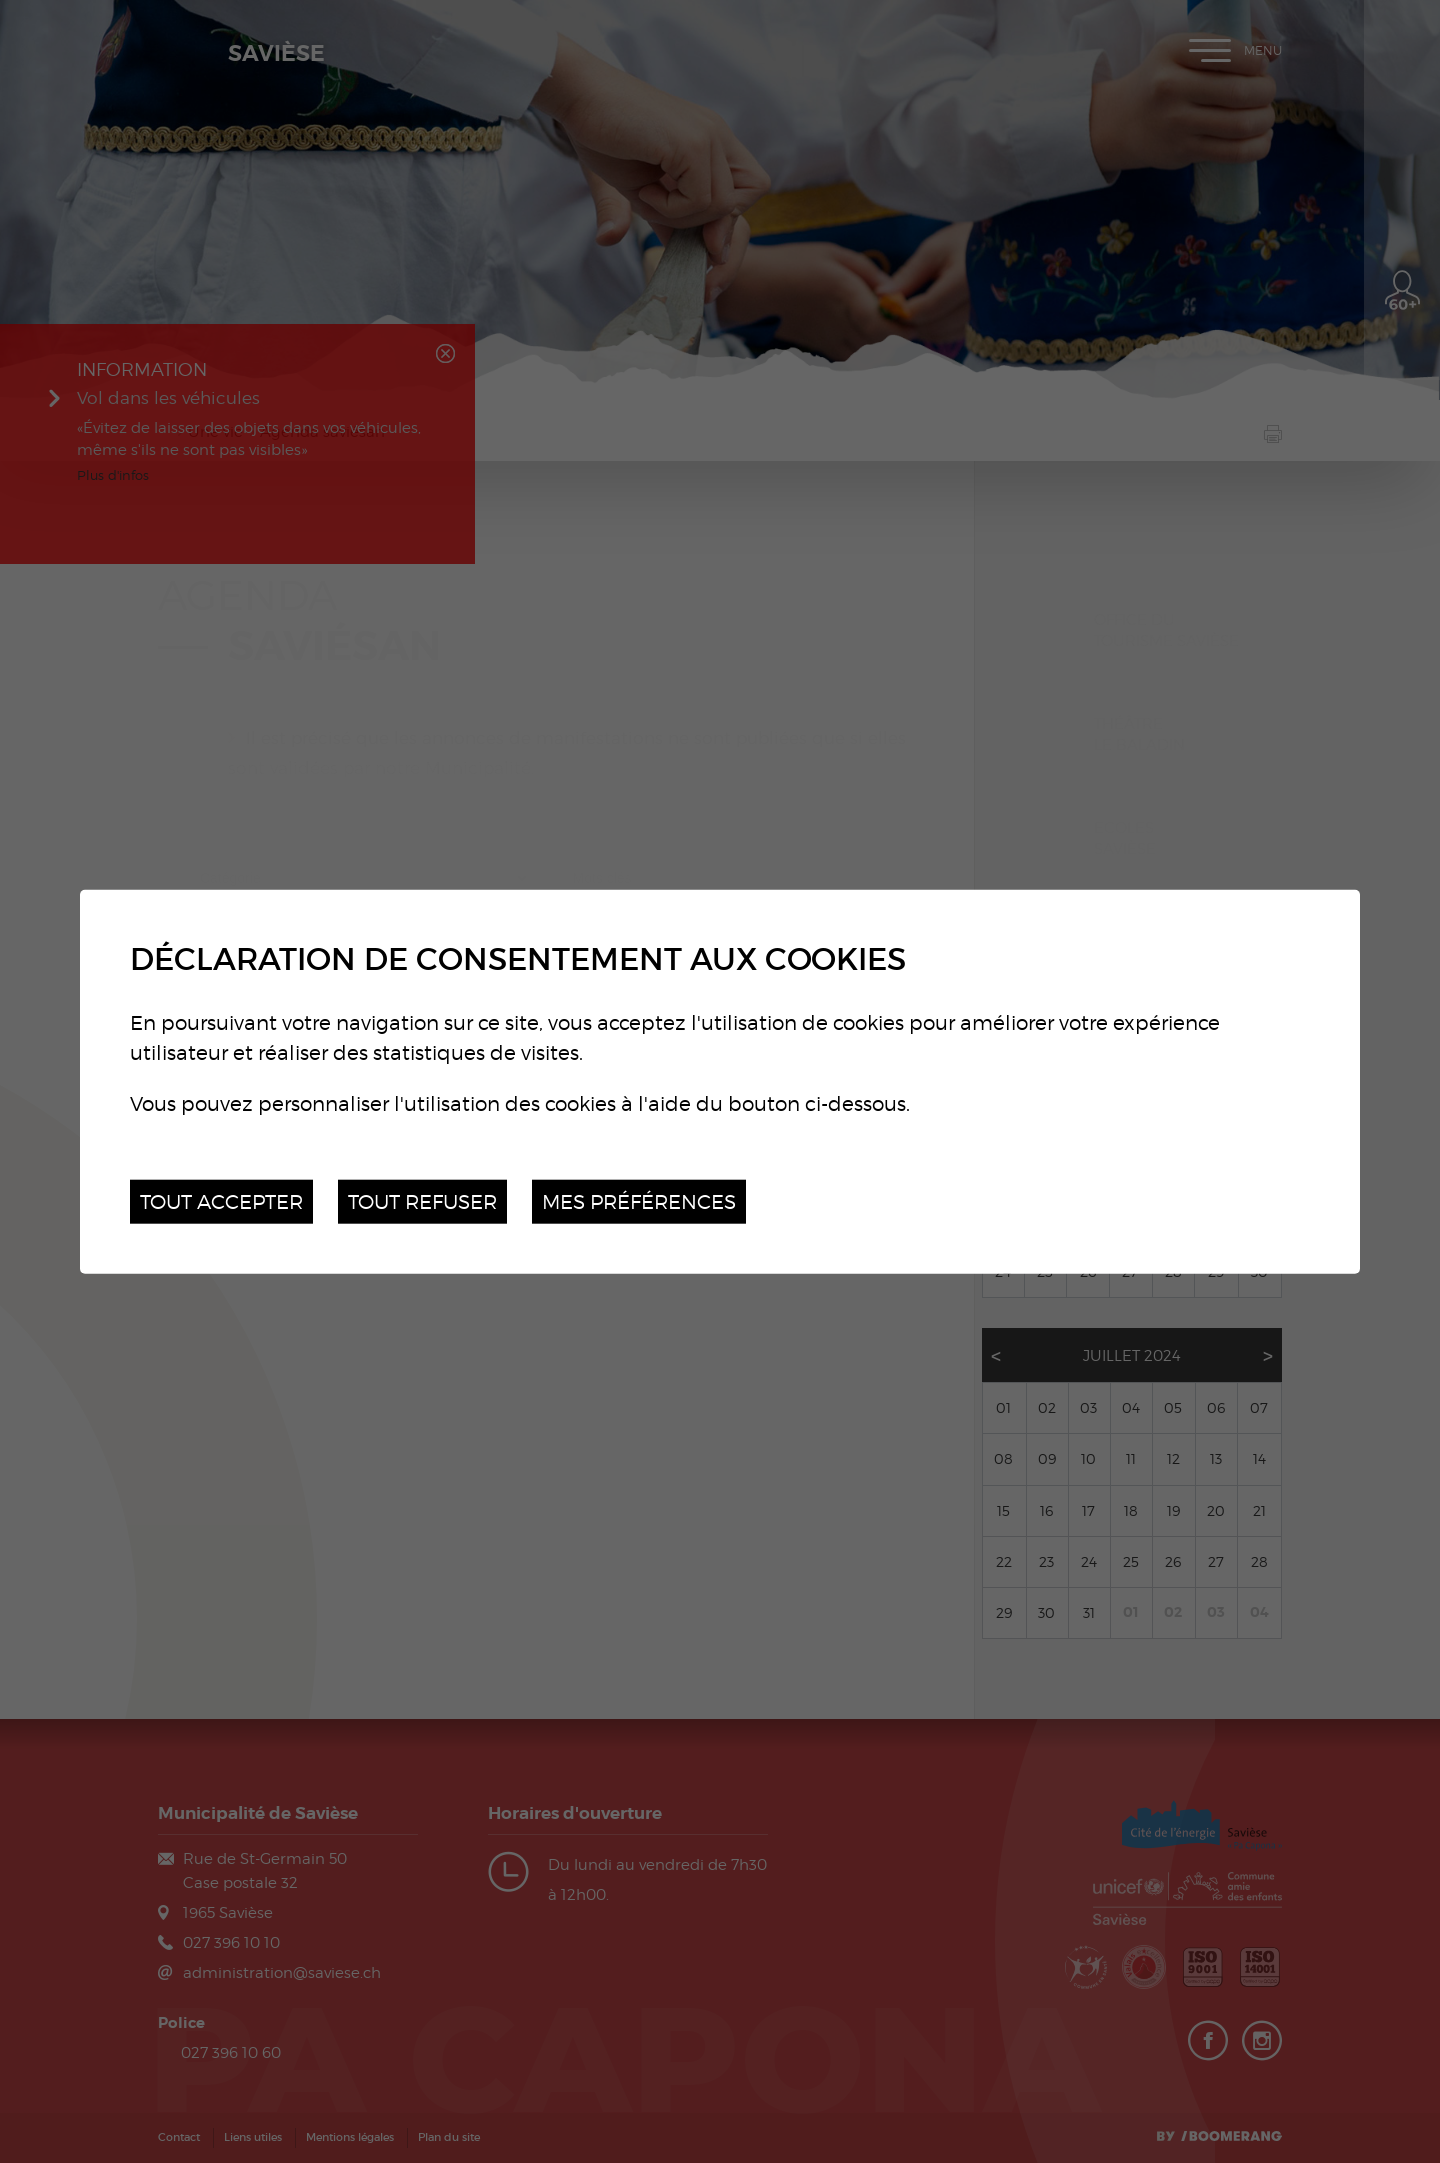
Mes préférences (639, 1200)
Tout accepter (221, 1200)
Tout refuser (422, 1200)
